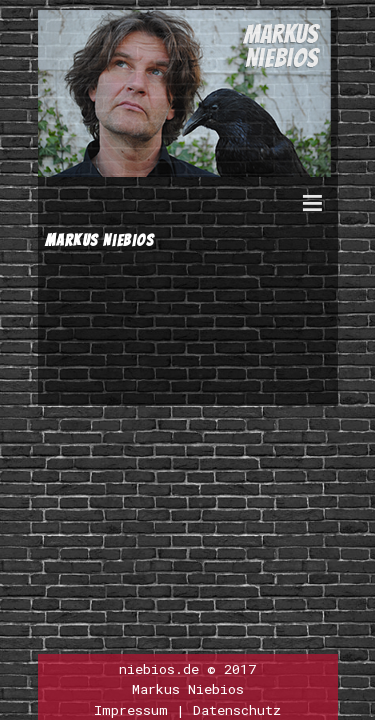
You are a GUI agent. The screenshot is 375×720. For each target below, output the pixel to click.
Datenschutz (237, 710)
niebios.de (159, 669)
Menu (313, 212)
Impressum (131, 710)
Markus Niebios (188, 689)
